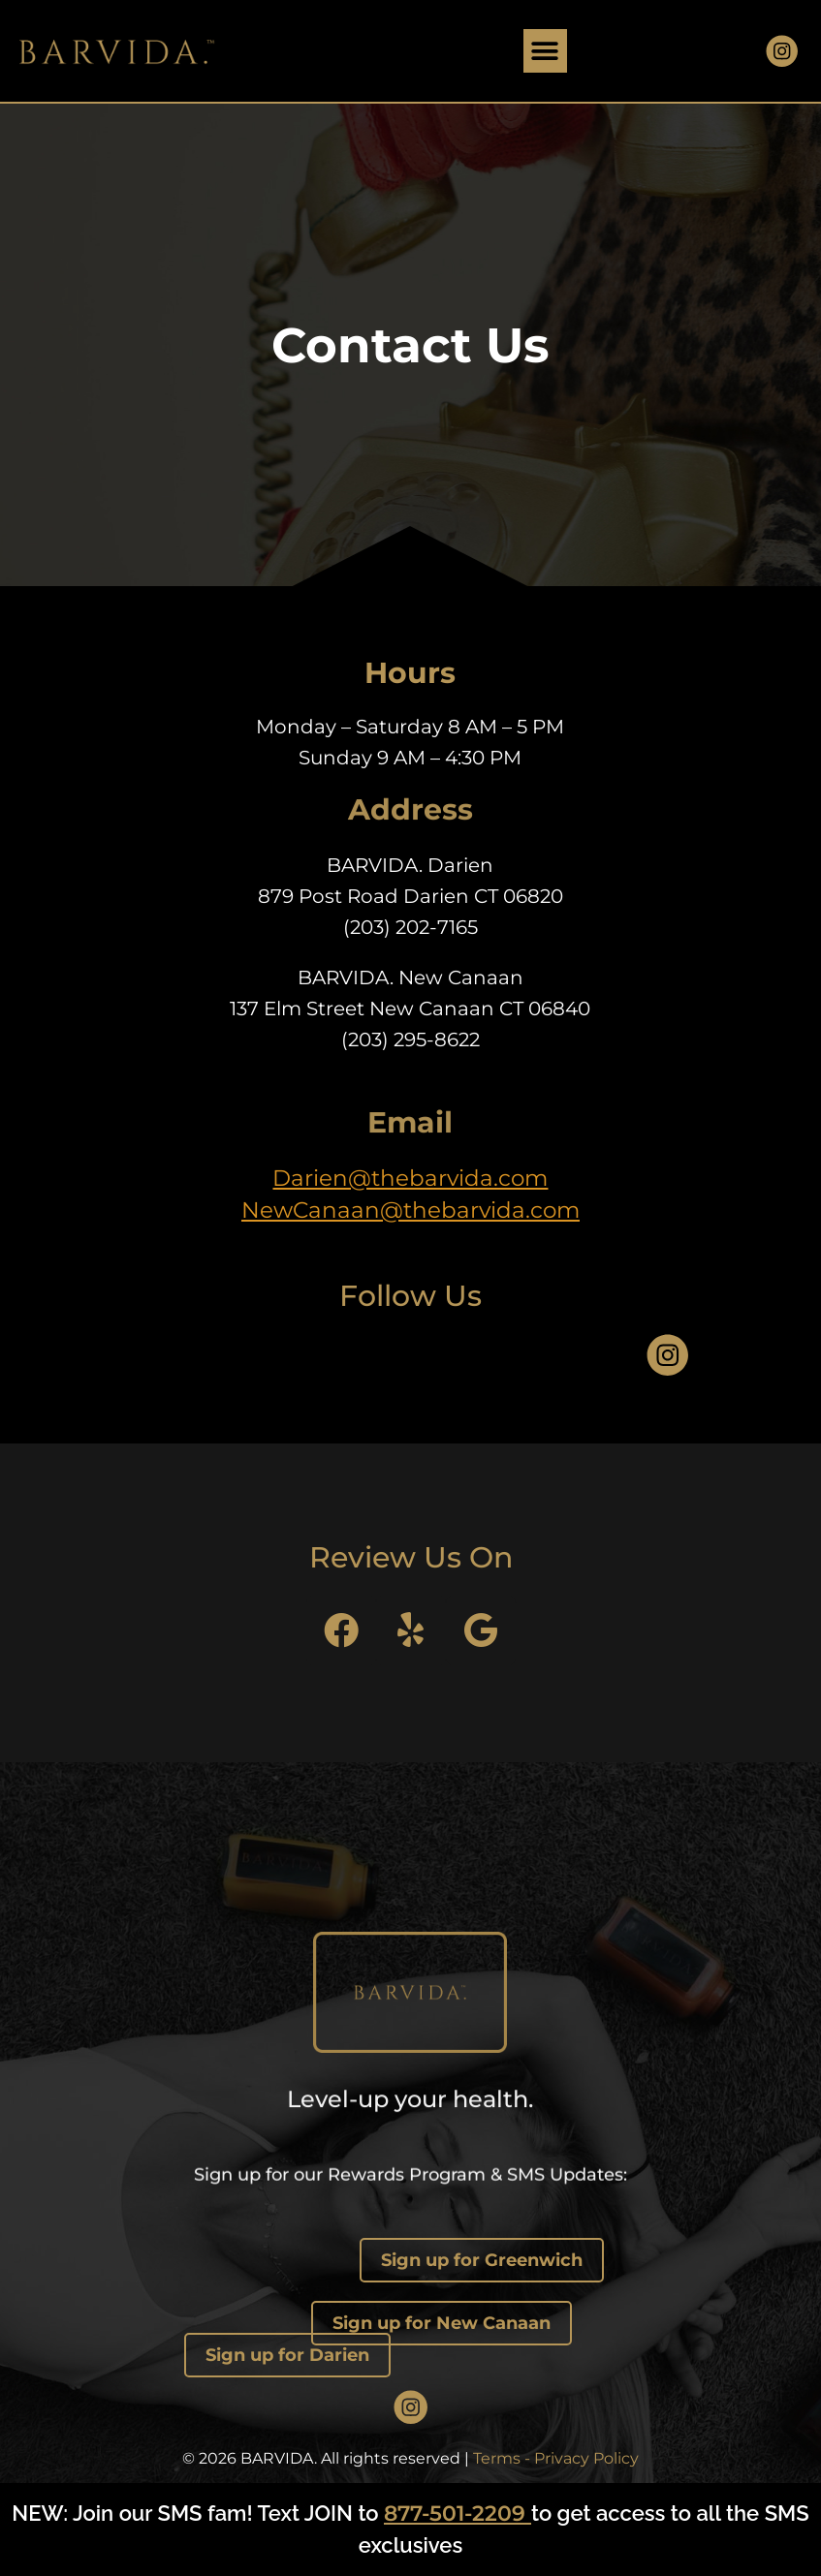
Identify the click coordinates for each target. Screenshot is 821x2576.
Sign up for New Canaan (441, 2323)
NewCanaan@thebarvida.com (410, 1210)
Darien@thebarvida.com (410, 1178)
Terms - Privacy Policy (556, 2458)
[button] (545, 51)
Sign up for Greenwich (482, 2260)
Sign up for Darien (287, 2355)
